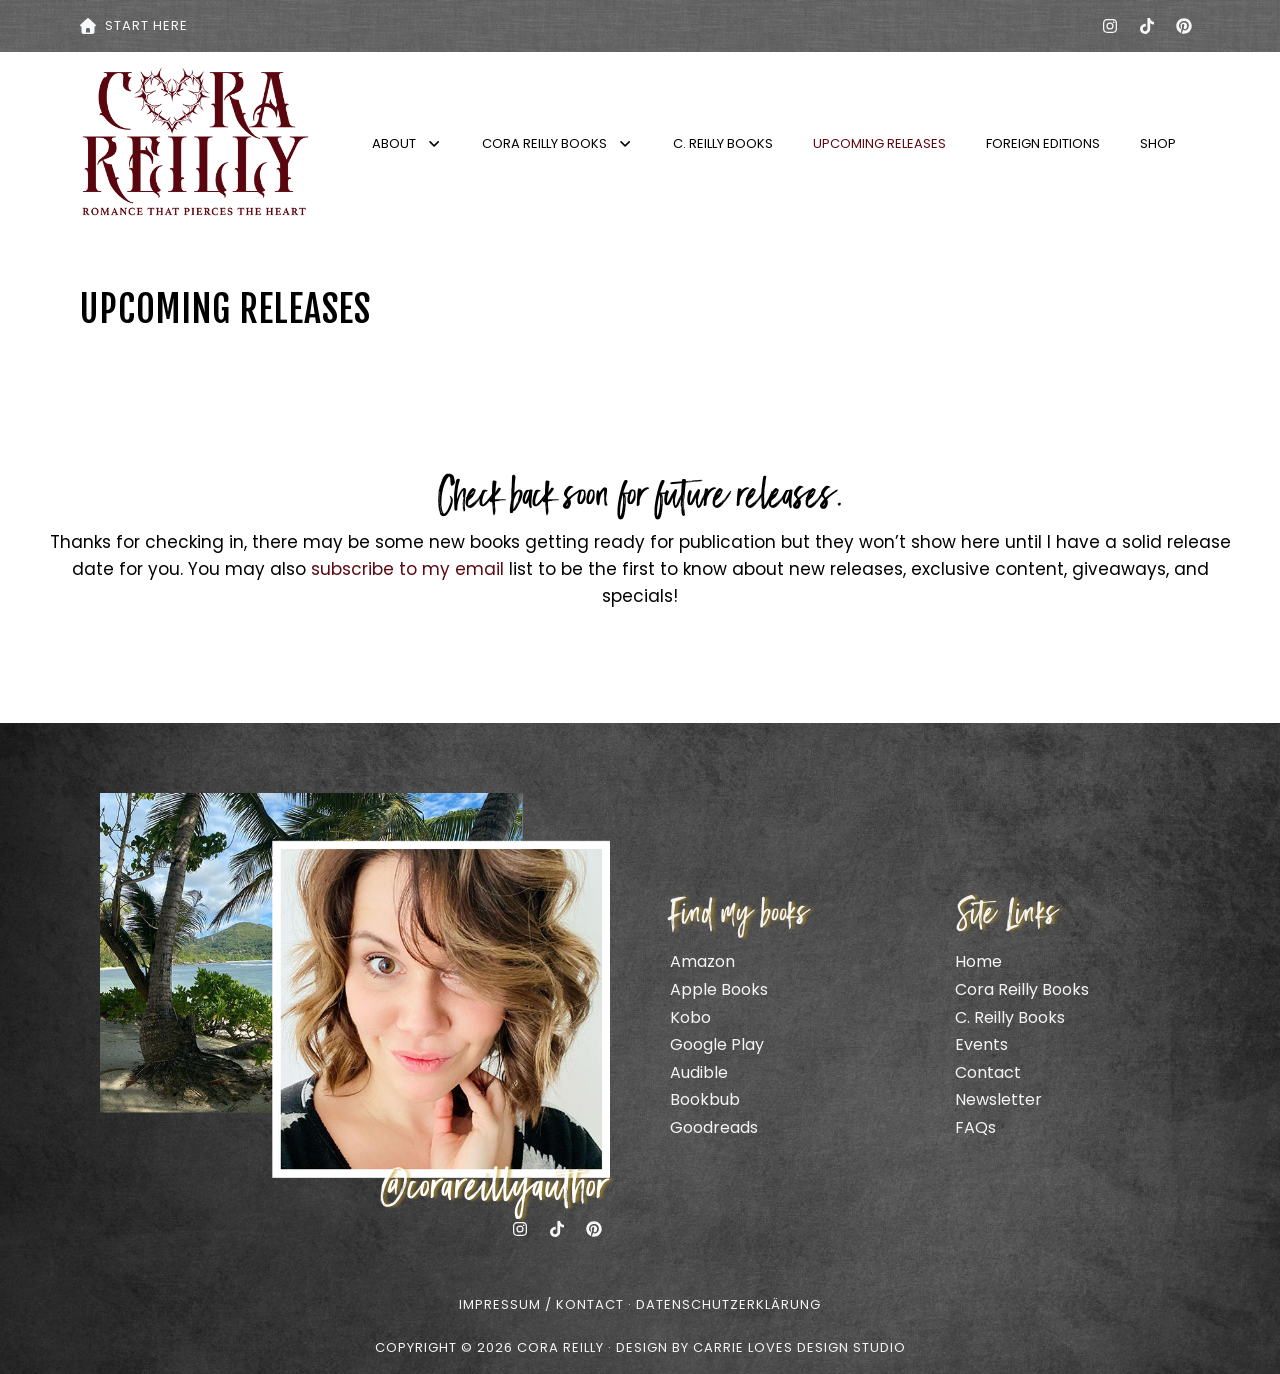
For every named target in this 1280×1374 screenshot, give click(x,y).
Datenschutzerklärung (728, 1304)
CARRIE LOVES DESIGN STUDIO (799, 1347)
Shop (1158, 143)
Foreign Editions (1043, 143)
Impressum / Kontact (541, 1304)
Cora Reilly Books (557, 143)
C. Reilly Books (723, 143)
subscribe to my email (407, 569)
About (407, 143)
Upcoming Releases (879, 143)
